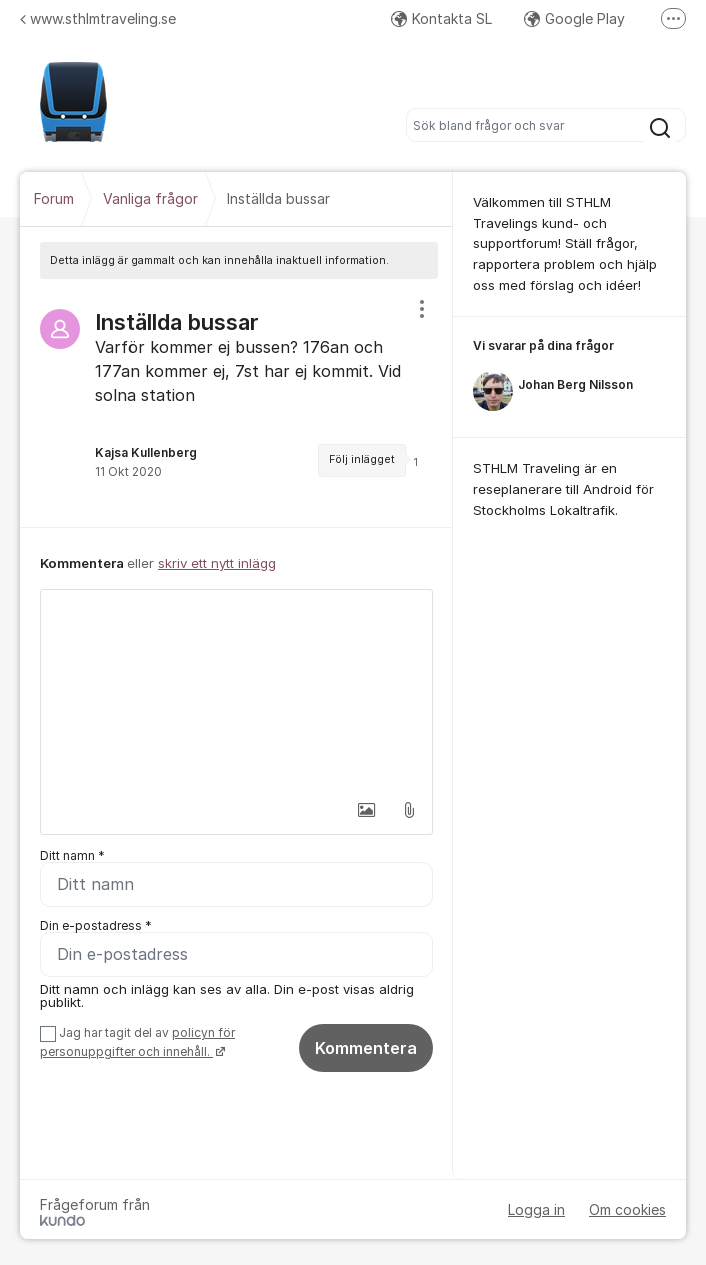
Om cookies (627, 1209)
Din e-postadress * (96, 925)
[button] (367, 810)
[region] (236, 403)
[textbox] (236, 690)
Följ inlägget (362, 459)
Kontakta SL (441, 18)
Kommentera (366, 1048)
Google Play (574, 18)
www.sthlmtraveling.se (98, 18)
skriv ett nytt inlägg (217, 563)
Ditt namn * (72, 855)
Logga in (536, 1209)
